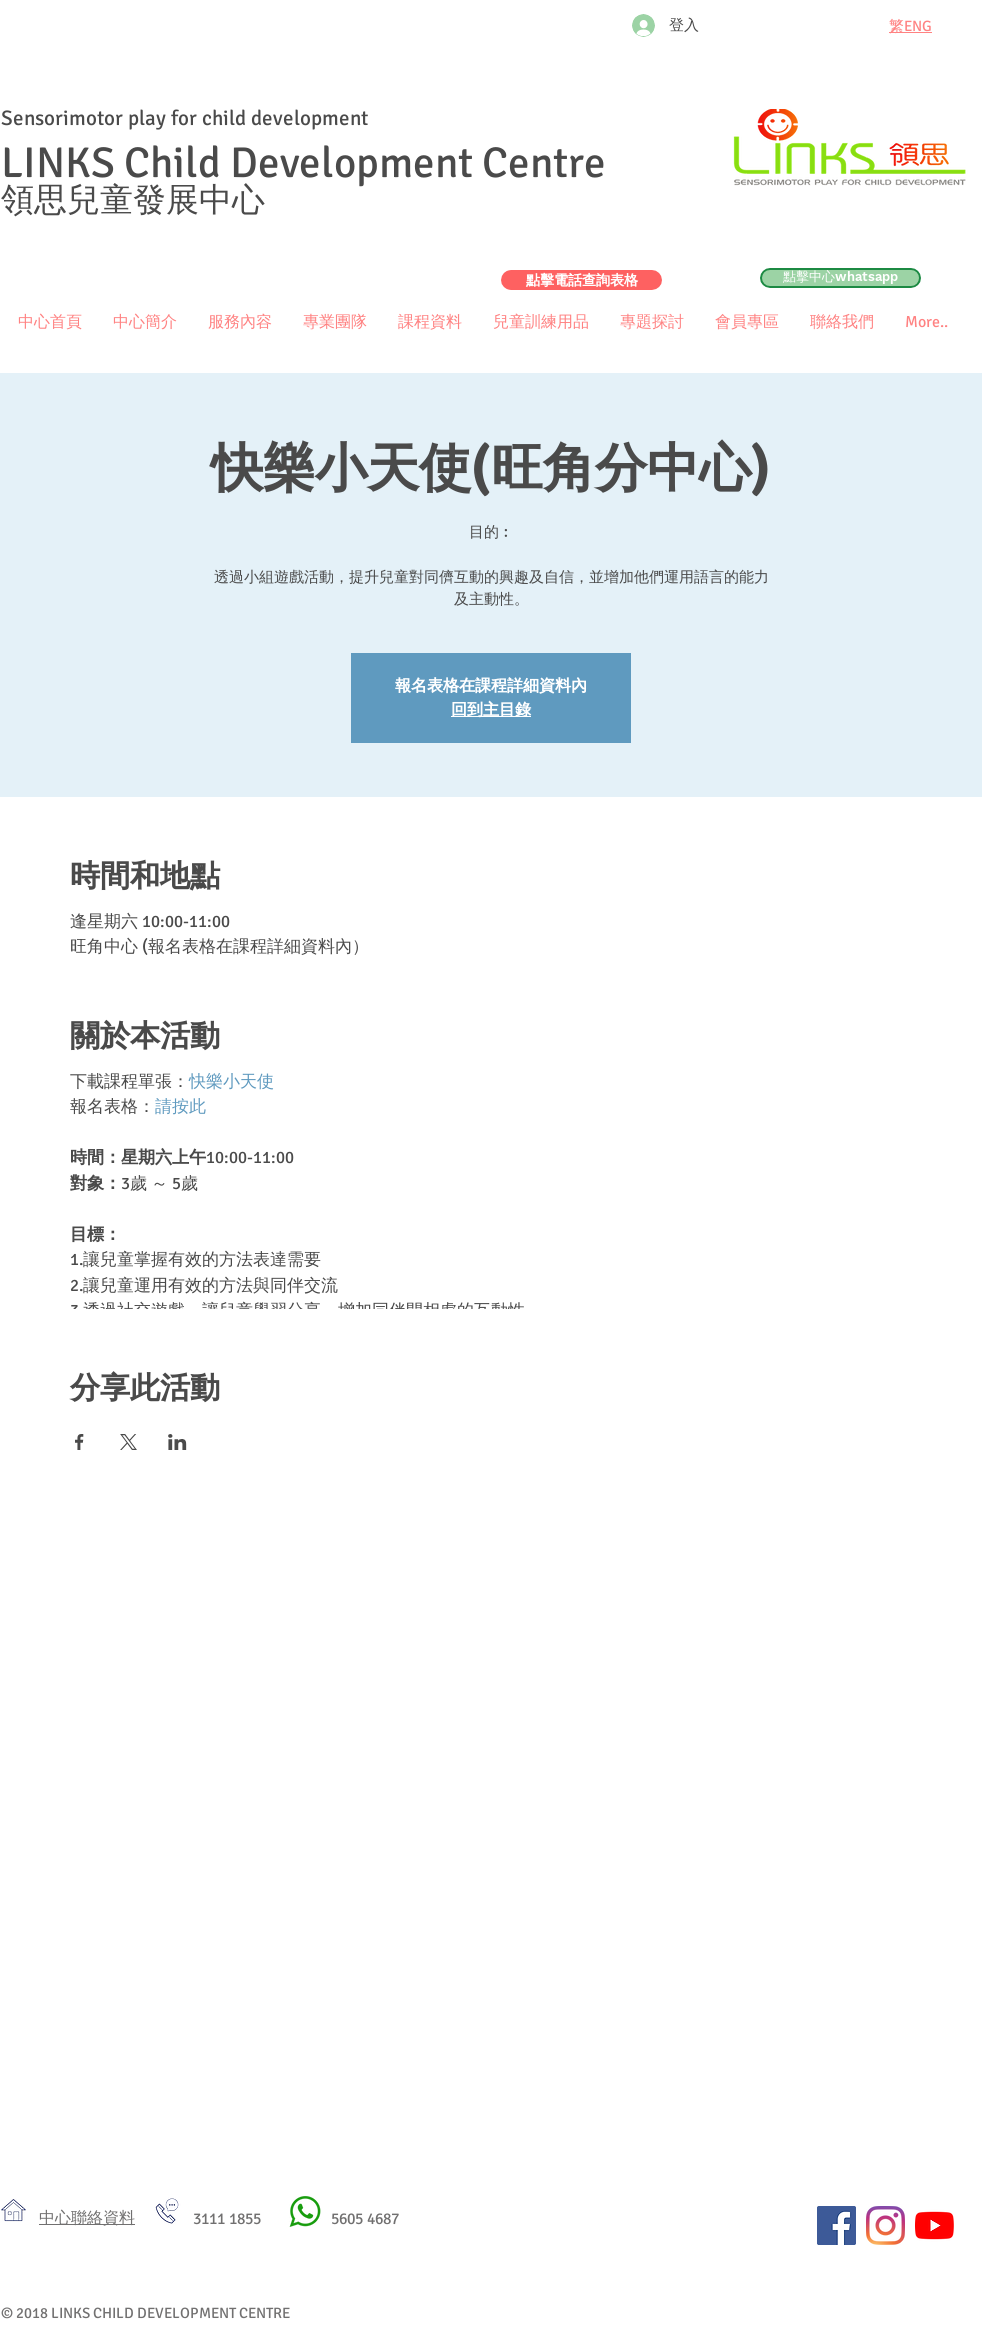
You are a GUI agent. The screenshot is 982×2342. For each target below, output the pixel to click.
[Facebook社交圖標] (836, 2225)
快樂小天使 (231, 1081)
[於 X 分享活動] (128, 1442)
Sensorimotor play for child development (184, 118)
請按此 (180, 1106)
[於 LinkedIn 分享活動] (177, 1442)
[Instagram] (885, 2225)
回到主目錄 (491, 710)
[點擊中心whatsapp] (840, 278)
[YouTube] (934, 2225)
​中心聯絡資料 (87, 2218)
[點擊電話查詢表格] (581, 280)
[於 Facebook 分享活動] (79, 1442)
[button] (746, 322)
